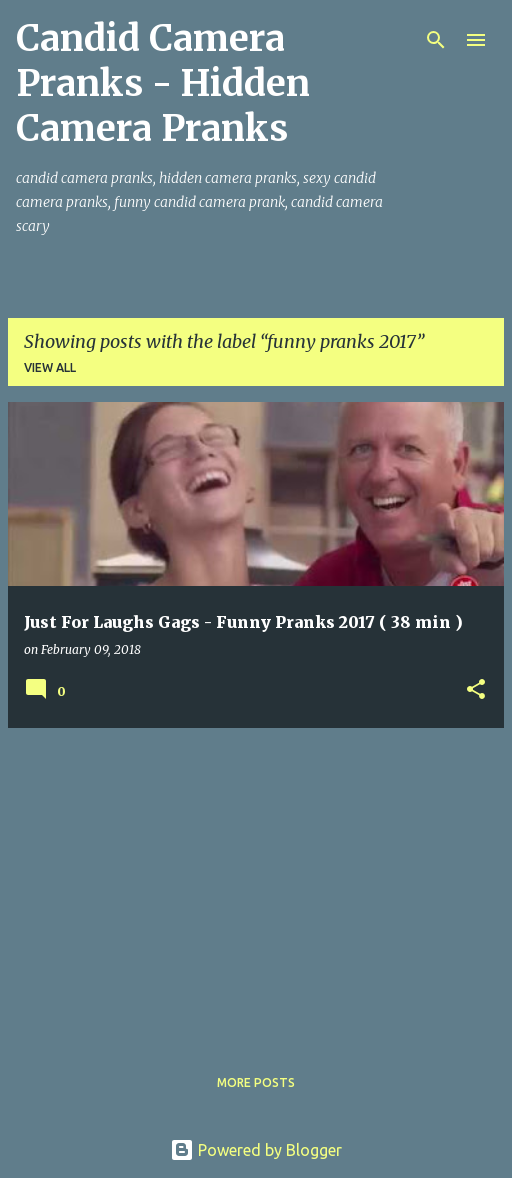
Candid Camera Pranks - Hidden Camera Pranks (163, 83)
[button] (476, 690)
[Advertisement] (256, 884)
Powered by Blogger (256, 1150)
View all (50, 367)
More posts (256, 1082)
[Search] (436, 40)
